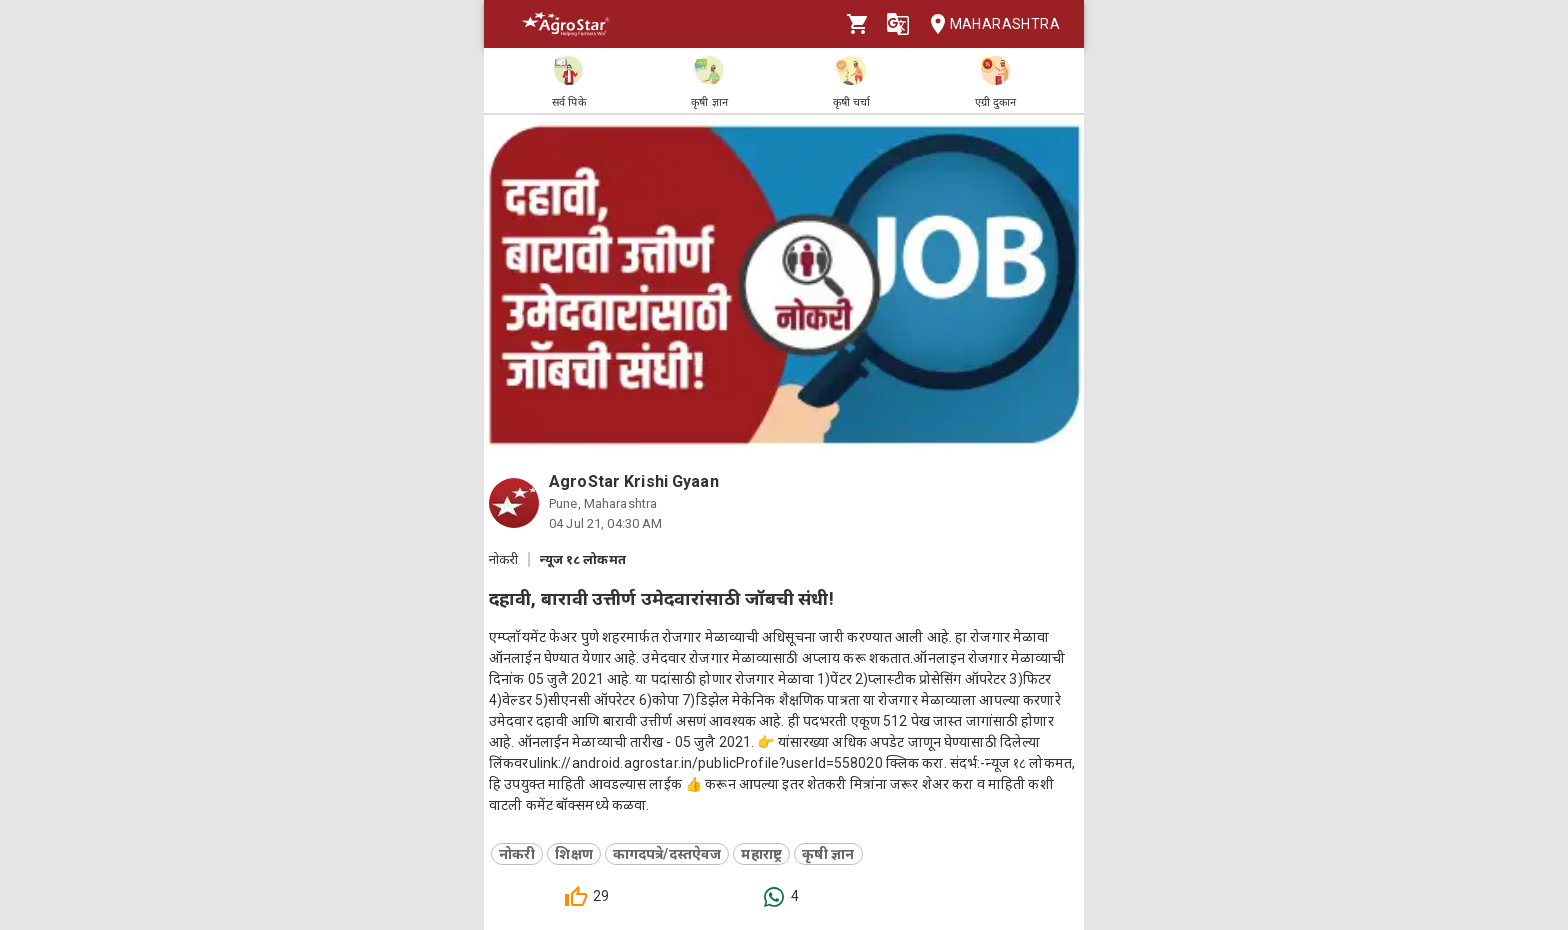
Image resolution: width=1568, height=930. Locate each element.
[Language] (898, 24)
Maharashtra (989, 24)
